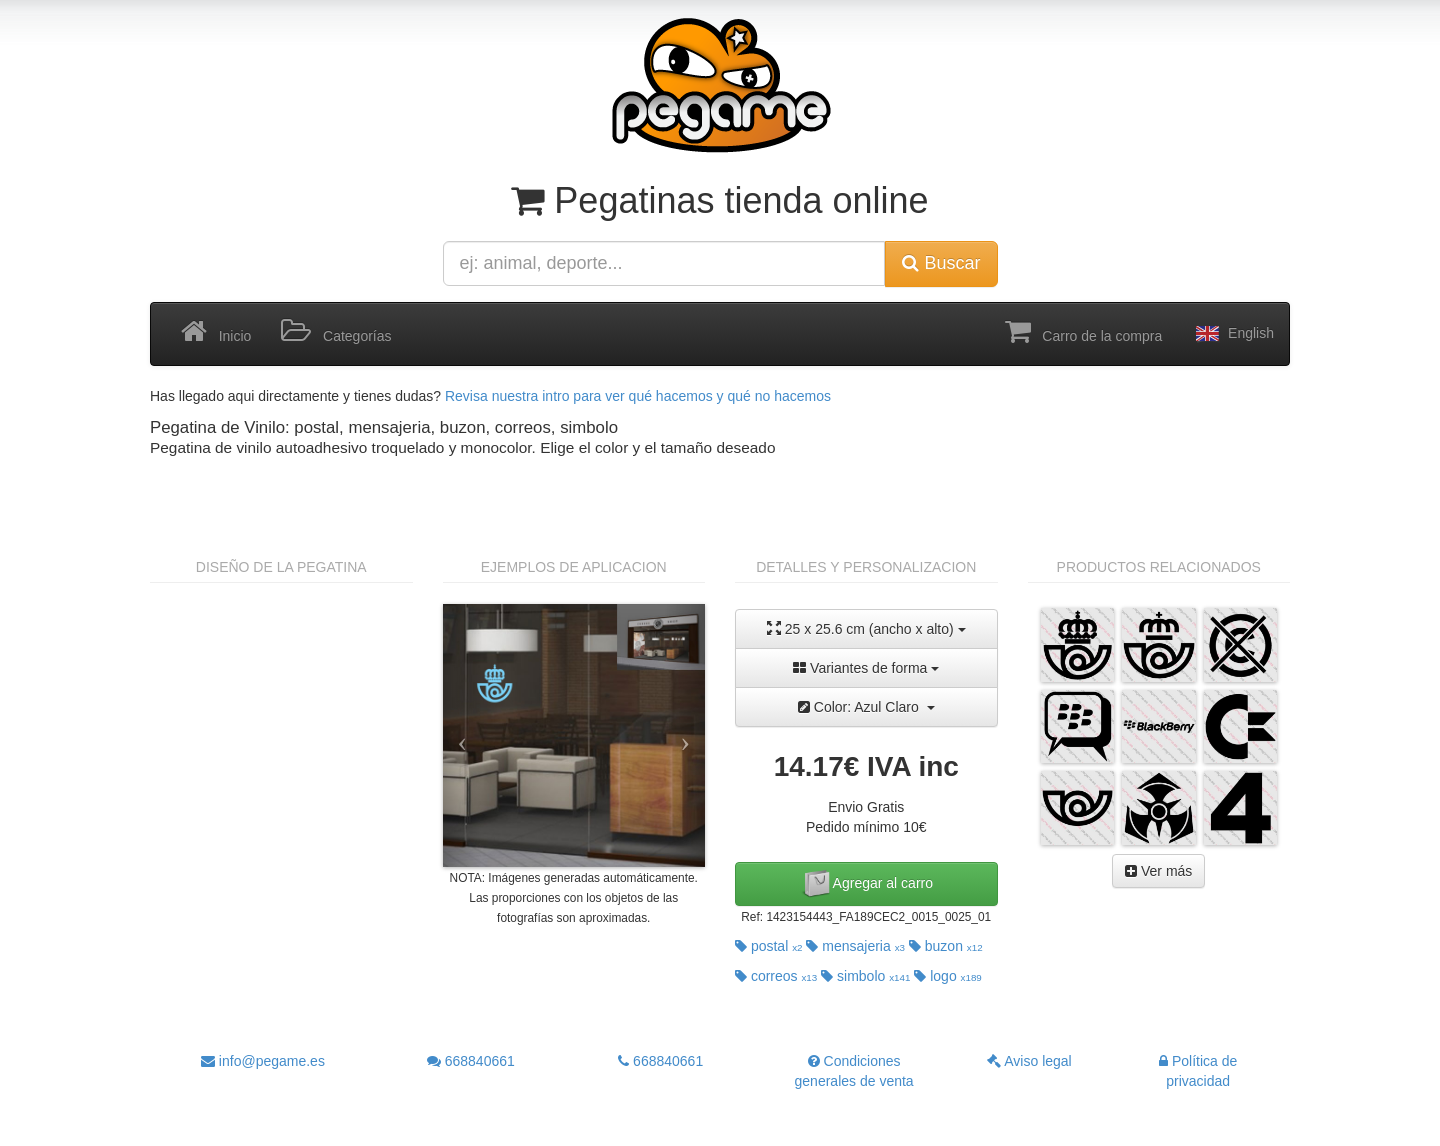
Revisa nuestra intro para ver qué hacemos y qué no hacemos (638, 396)
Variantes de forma (866, 668)
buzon (946, 946)
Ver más (1158, 871)
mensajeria (855, 946)
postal (769, 946)
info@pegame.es (263, 1061)
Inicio (216, 332)
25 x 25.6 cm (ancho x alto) (866, 628)
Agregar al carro (867, 884)
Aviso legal (1029, 1061)
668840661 (471, 1061)
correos (776, 976)
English (1233, 334)
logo (948, 976)
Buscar (941, 263)
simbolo (865, 976)
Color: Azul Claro (866, 707)
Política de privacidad (1198, 1071)
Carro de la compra (1084, 332)
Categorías (336, 332)
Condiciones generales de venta (854, 1071)
